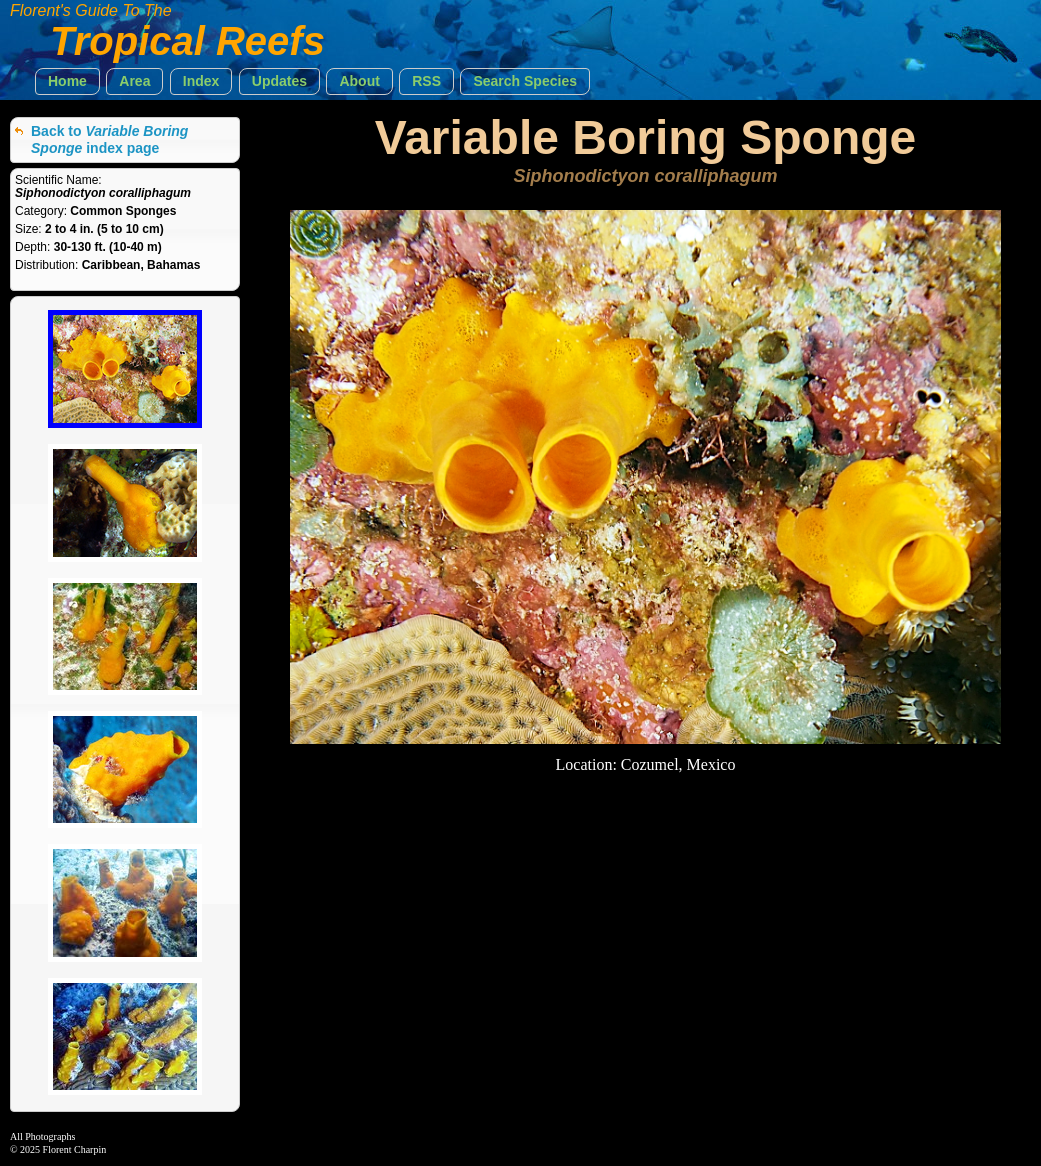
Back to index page (109, 139)
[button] (67, 81)
